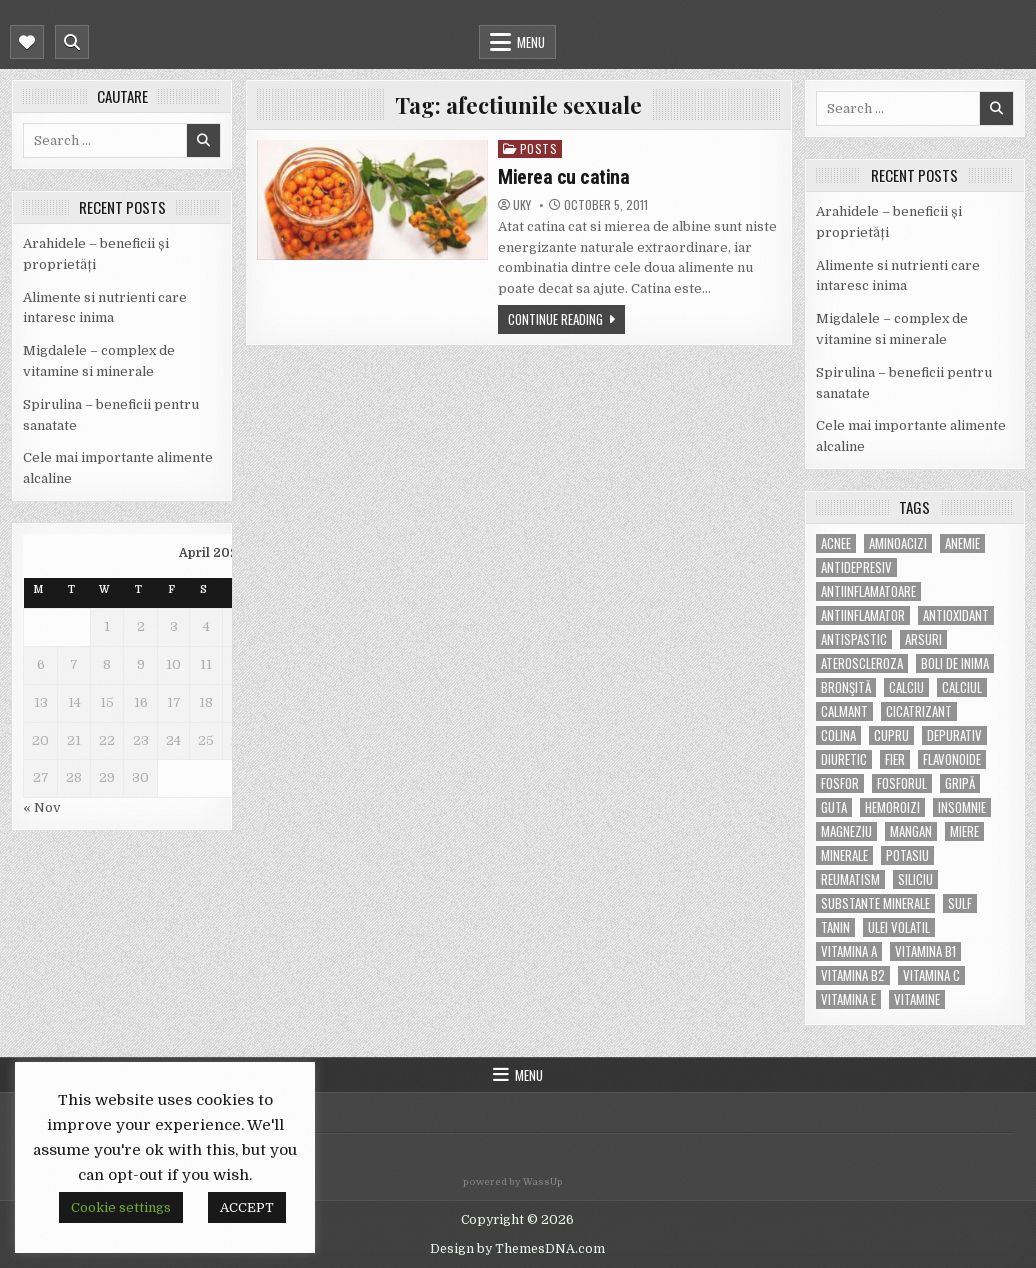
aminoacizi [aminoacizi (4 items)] (898, 543)
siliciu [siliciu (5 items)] (915, 879)
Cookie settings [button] (121, 1207)
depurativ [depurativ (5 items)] (954, 735)
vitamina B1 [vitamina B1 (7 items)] (925, 951)
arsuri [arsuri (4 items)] (923, 639)
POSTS (539, 148)
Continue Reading (555, 319)
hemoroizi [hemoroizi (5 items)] (892, 807)
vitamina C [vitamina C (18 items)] (931, 975)
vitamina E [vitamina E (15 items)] (848, 999)
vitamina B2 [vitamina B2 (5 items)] (853, 975)
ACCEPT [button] (247, 1207)
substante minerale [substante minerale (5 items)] (875, 903)
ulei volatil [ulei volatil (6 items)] (899, 927)
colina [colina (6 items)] (838, 735)
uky (522, 205)
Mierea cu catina (563, 177)
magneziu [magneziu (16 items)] (846, 831)
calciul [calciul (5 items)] (962, 687)
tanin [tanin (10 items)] (835, 927)
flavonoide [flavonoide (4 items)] (952, 759)
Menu (531, 42)
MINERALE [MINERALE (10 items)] (844, 855)
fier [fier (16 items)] (895, 759)
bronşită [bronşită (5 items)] (846, 687)
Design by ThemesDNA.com (517, 1249)
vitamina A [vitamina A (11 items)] (849, 951)
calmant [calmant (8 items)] (844, 711)
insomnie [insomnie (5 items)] (962, 807)
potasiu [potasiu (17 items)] (907, 855)
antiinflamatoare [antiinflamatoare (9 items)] (868, 591)
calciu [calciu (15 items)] (906, 687)
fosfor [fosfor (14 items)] (840, 783)
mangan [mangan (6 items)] (911, 831)
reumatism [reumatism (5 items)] (850, 879)
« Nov (42, 807)
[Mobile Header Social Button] (27, 42)
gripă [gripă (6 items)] (960, 783)
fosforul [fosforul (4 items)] (902, 783)
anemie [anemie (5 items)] (962, 543)
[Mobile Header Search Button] (72, 42)
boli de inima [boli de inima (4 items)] (955, 663)
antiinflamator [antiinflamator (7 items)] (863, 615)
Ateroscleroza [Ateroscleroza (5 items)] (862, 663)
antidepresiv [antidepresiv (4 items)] (856, 567)
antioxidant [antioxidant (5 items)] (956, 615)
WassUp (543, 1182)
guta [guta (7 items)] (834, 807)
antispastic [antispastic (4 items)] (854, 639)
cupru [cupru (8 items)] (891, 735)
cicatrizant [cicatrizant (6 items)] (919, 711)
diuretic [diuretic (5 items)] (844, 759)
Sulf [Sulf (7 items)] (960, 903)
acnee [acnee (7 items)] (836, 543)
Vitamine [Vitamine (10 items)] (917, 999)
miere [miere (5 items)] (964, 831)
